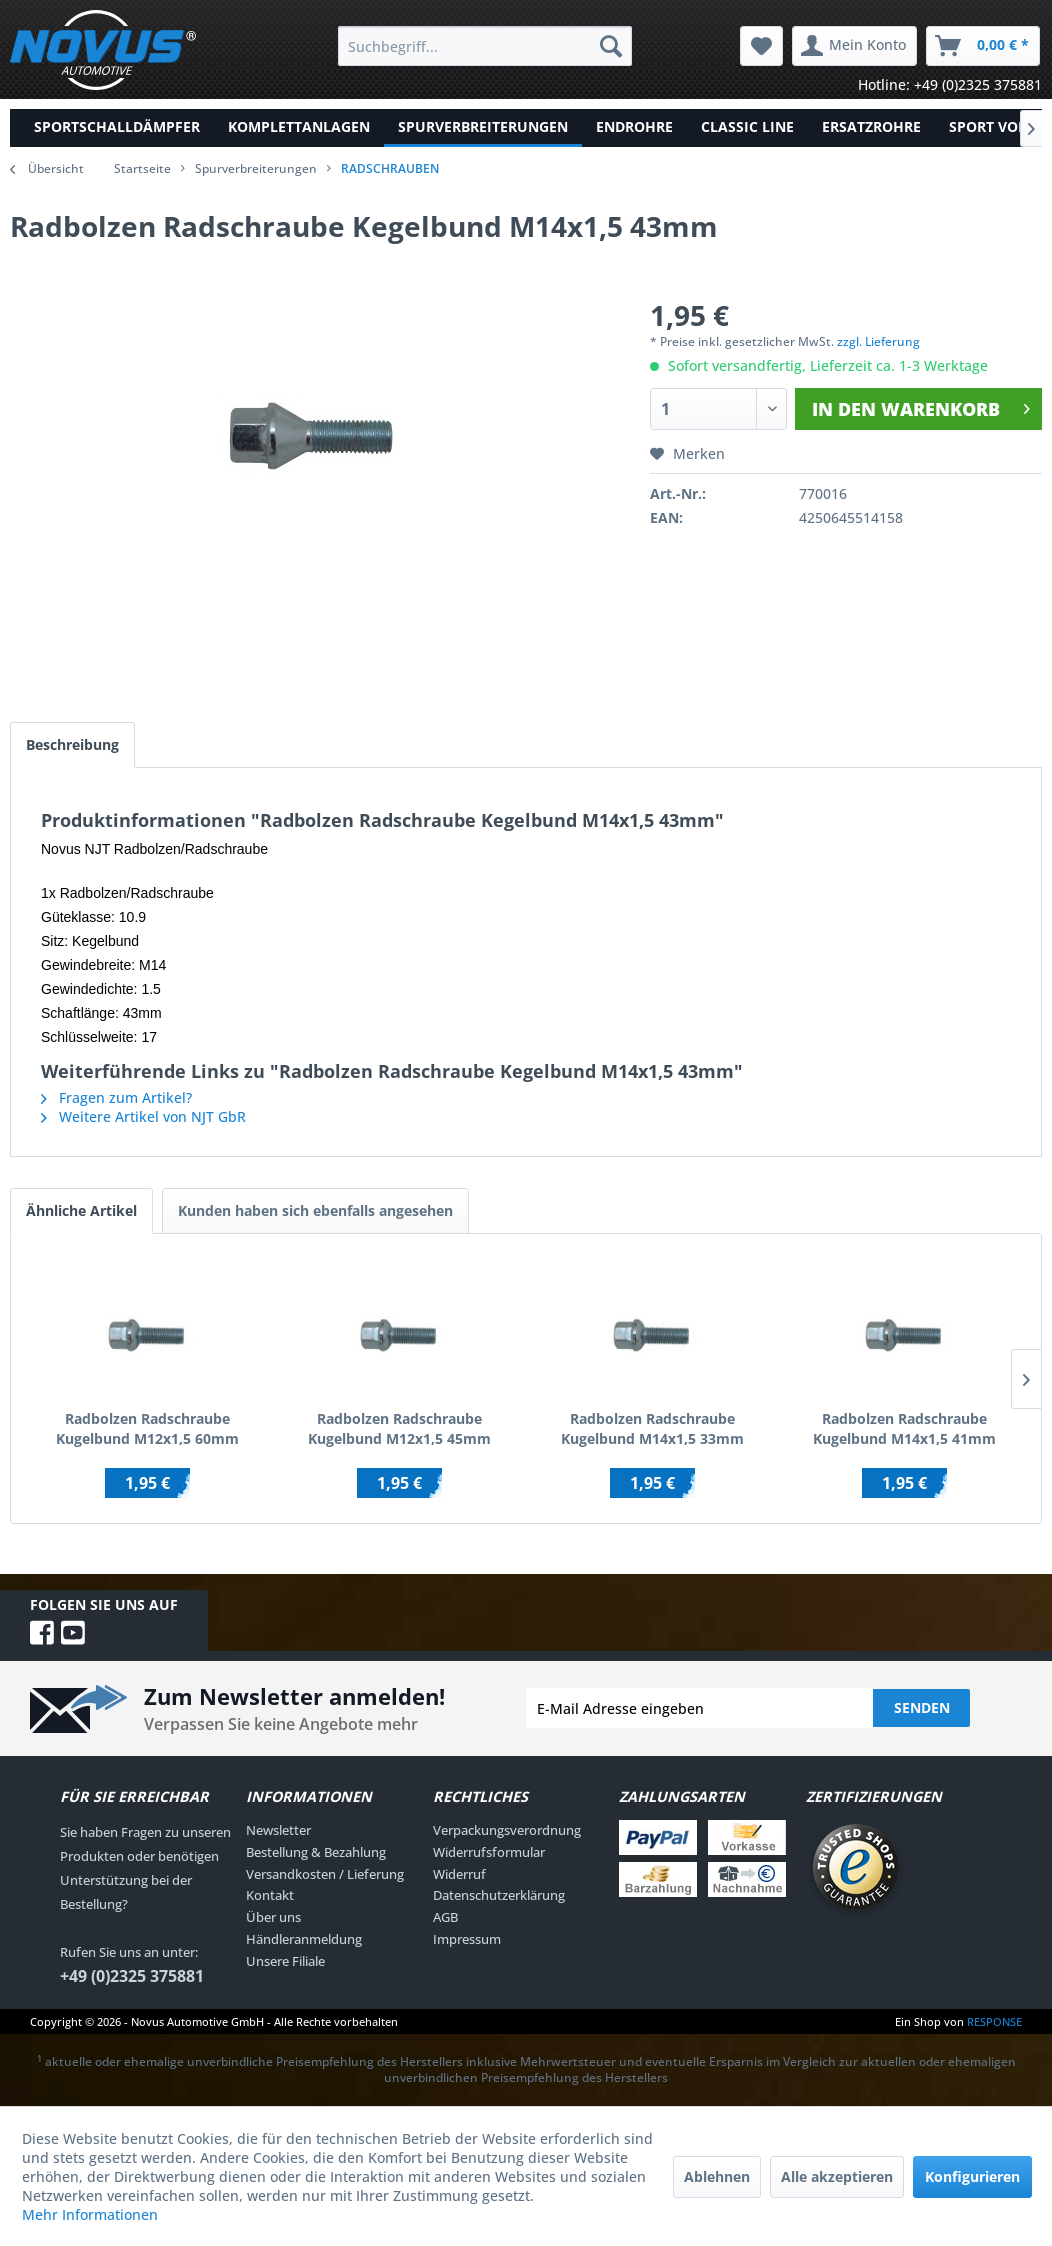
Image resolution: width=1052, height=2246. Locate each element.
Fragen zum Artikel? (116, 1097)
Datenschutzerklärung (499, 1895)
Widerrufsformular (489, 1852)
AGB (445, 1917)
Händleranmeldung (304, 1939)
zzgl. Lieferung (878, 341)
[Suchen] (611, 46)
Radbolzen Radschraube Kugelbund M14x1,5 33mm (652, 1428)
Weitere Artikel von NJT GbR (143, 1116)
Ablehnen (717, 2176)
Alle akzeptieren (837, 2176)
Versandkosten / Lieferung (325, 1874)
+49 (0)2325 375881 (132, 1976)
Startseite (142, 168)
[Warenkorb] (983, 46)
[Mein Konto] (854, 46)
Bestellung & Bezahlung (316, 1852)
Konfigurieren (972, 2176)
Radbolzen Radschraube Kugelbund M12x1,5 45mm (399, 1428)
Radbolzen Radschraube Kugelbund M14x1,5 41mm (904, 1428)
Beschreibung (72, 744)
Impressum (467, 1939)
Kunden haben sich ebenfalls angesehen (315, 1210)
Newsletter (278, 1830)
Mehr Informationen (90, 2214)
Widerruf (459, 1874)
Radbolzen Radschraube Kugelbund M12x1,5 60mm (147, 1428)
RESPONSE (994, 2021)
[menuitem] (485, 46)
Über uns (273, 1917)
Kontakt (270, 1895)
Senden (922, 1707)
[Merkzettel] (761, 46)
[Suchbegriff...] (485, 46)
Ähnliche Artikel (81, 1210)
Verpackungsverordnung (507, 1830)
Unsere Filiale (285, 1961)
